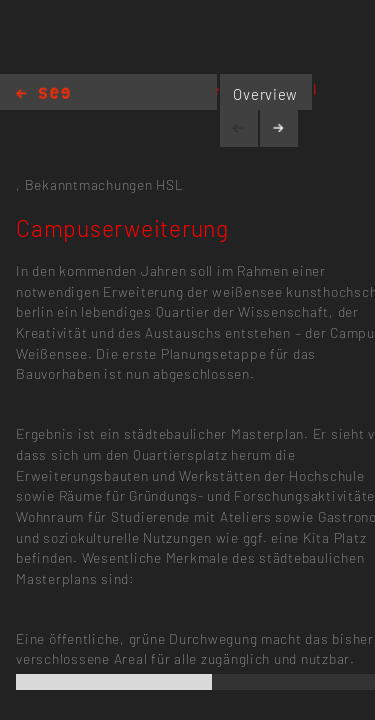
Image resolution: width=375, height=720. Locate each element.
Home (43, 94)
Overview (265, 94)
